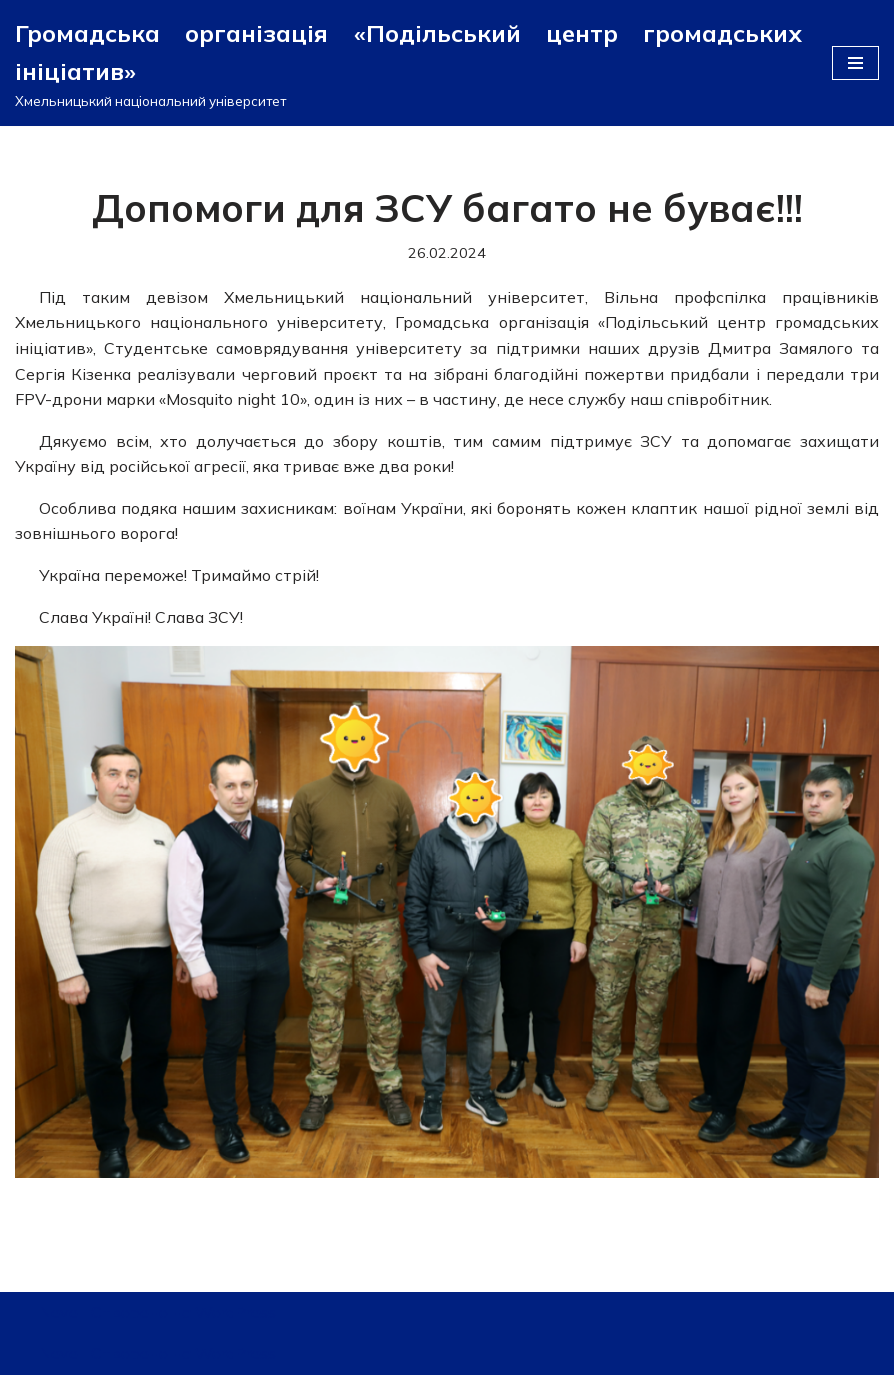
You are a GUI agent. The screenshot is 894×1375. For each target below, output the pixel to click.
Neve (58, 1312)
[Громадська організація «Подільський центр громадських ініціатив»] (408, 63)
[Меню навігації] (855, 63)
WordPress (235, 1312)
